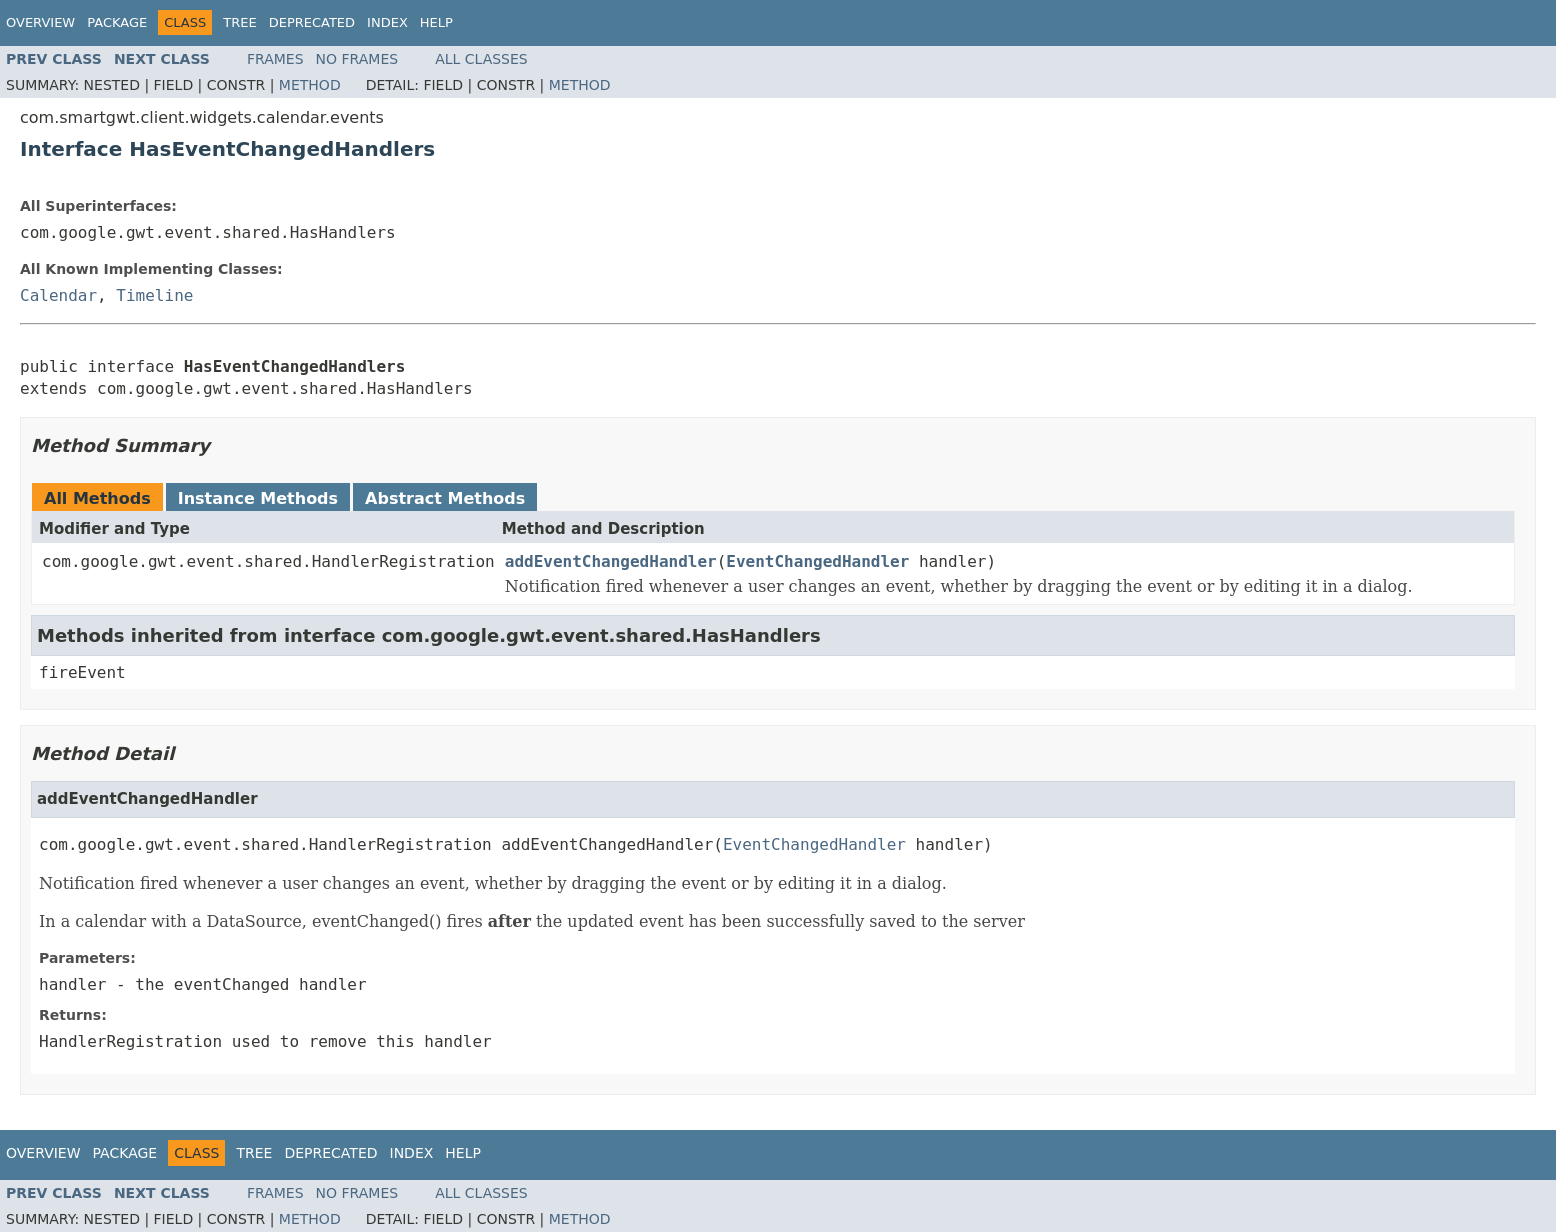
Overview (40, 22)
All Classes (481, 59)
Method (310, 85)
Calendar (58, 295)
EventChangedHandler (817, 561)
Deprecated (312, 22)
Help (436, 22)
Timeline (154, 295)
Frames (275, 59)
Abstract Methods (445, 498)
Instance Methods (258, 498)
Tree (239, 22)
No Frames (357, 59)
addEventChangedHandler (611, 561)
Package (117, 22)
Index (387, 22)
